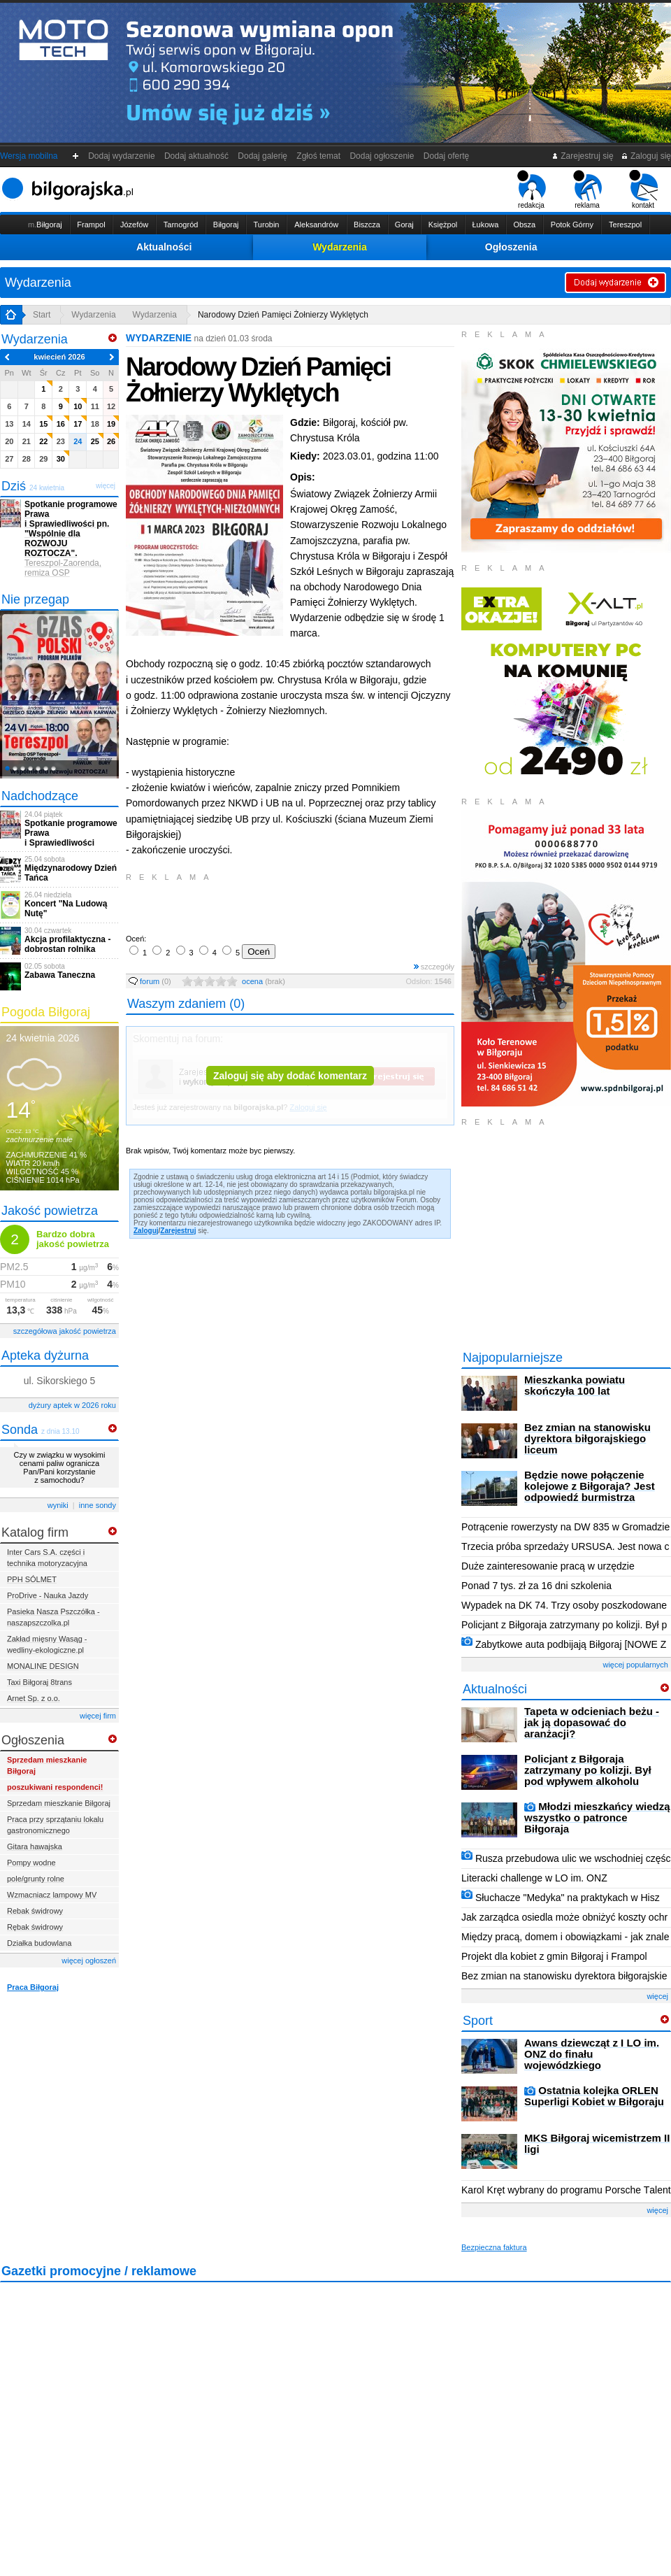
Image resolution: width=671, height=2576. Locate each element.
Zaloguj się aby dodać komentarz (290, 1075)
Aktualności (164, 246)
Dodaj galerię (262, 156)
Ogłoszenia (511, 246)
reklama (587, 189)
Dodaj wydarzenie (122, 156)
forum (150, 981)
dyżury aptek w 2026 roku (72, 1405)
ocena (263, 981)
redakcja (531, 189)
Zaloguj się (646, 156)
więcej (657, 1996)
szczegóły (434, 966)
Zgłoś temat (318, 156)
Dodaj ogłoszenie (382, 156)
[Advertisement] (290, 906)
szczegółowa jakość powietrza (64, 1331)
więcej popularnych (635, 1664)
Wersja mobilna (28, 156)
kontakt (643, 189)
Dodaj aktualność (196, 156)
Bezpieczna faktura (494, 2247)
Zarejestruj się (582, 156)
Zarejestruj (178, 1230)
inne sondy (97, 1505)
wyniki (58, 1505)
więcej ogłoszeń (89, 1960)
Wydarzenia (339, 246)
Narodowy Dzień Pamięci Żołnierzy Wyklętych (283, 315)
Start (41, 315)
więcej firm (98, 1716)
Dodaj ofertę (446, 156)
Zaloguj (146, 1230)
